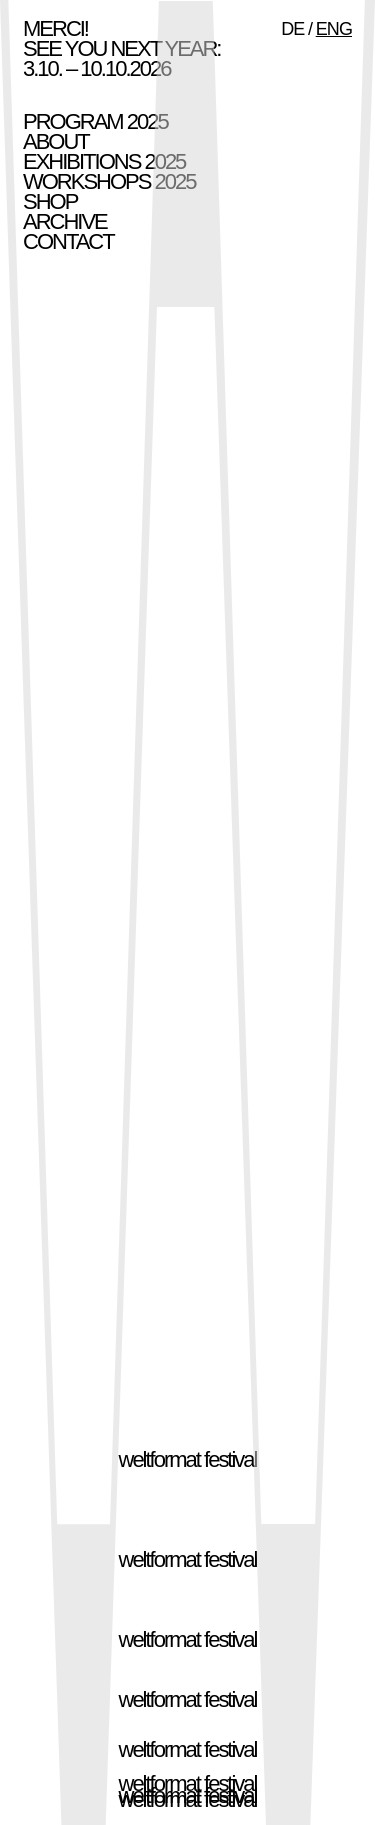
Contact (68, 241)
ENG (334, 29)
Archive (65, 221)
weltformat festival (188, 1459)
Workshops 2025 (109, 181)
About (56, 141)
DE (292, 29)
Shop (50, 201)
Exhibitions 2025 (104, 161)
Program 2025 (95, 121)
